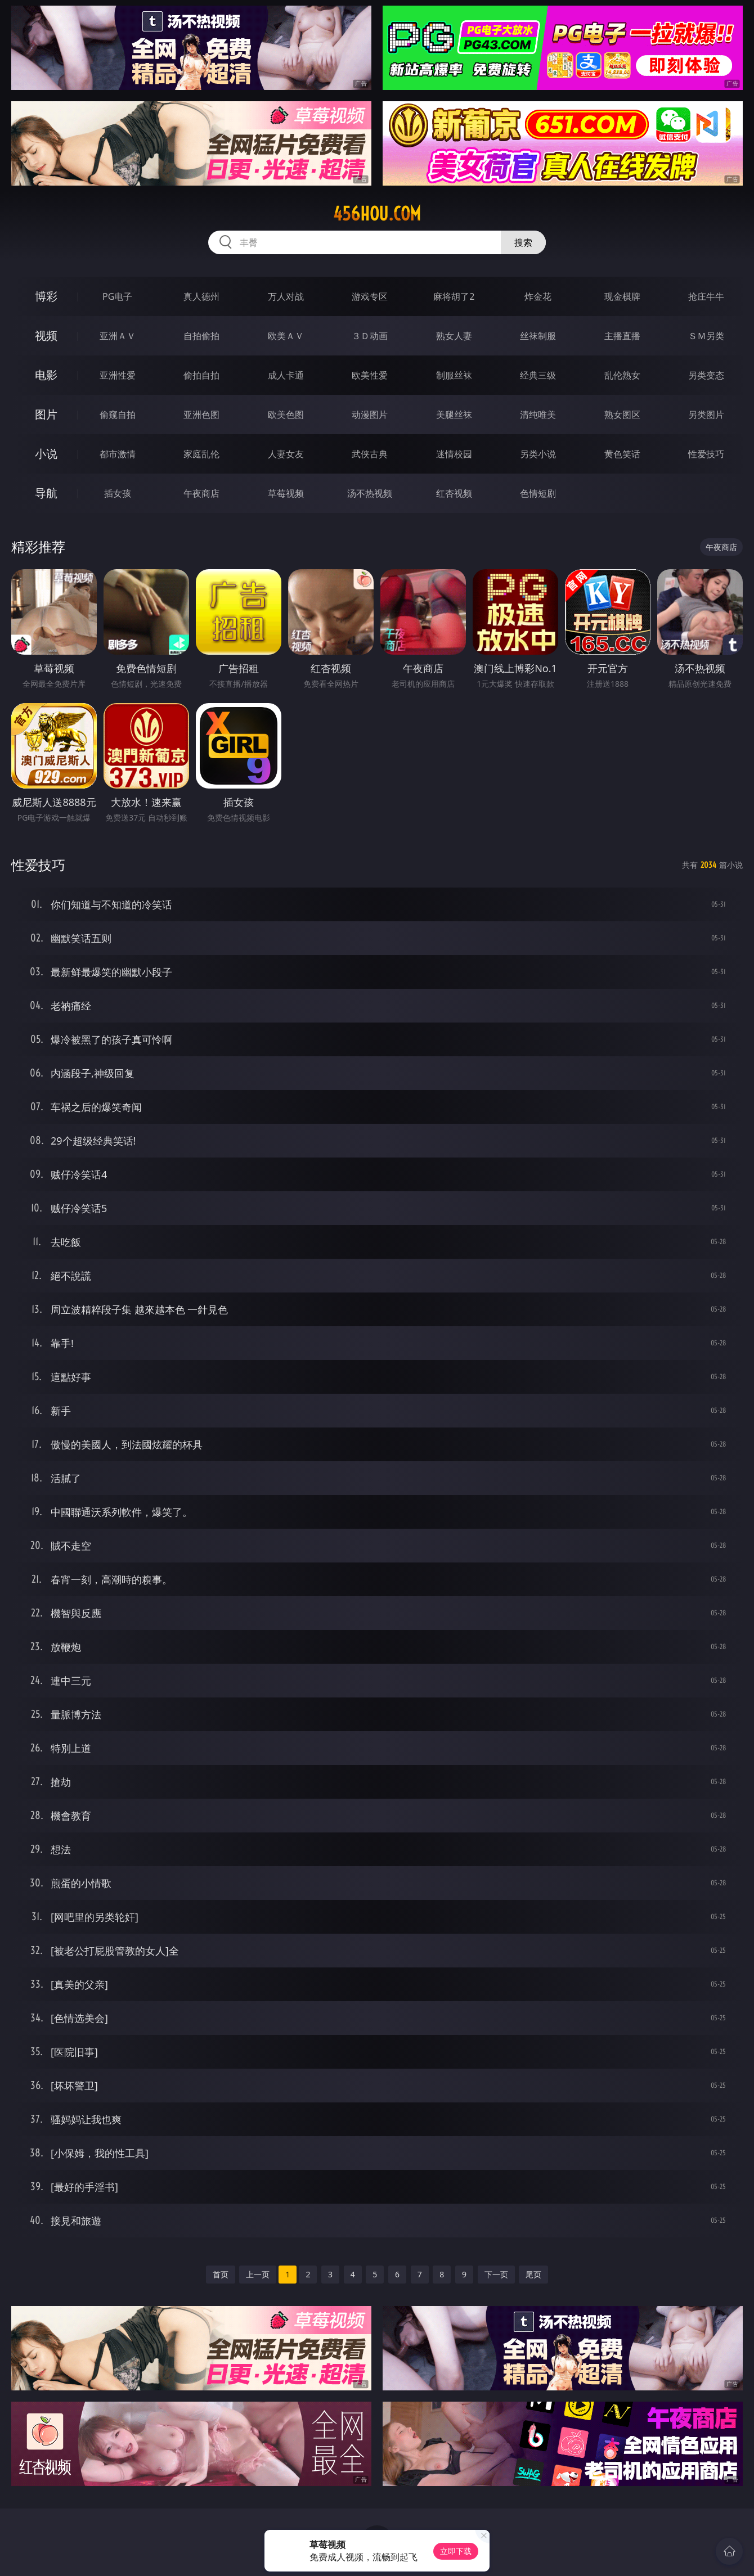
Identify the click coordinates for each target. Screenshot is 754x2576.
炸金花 (537, 296)
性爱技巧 (706, 454)
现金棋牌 (622, 296)
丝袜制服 (538, 336)
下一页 (496, 2274)
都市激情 (118, 454)
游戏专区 (370, 296)
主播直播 (622, 336)
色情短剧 (538, 493)
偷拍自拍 (201, 375)
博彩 (46, 296)
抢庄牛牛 (706, 296)
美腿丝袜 (454, 414)
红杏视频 (454, 493)
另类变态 (706, 375)
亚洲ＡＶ (118, 336)
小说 (46, 453)
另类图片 (706, 414)
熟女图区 (622, 414)
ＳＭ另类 (706, 336)
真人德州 (201, 296)
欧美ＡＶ (286, 336)
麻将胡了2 (453, 296)
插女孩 (117, 493)
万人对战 (286, 296)
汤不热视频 (369, 493)
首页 (220, 2274)
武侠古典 (370, 454)
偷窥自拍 (118, 414)
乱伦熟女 (622, 375)
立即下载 (456, 2551)
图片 (46, 414)
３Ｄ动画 (370, 336)
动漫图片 (370, 414)
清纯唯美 (538, 414)
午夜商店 (201, 493)
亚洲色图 (201, 414)
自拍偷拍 (201, 336)
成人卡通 (286, 375)
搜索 (523, 242)
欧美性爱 (370, 375)
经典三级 (538, 375)
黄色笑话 (622, 454)
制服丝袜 (454, 375)
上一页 (258, 2274)
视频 (46, 335)
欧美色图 (286, 414)
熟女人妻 (454, 336)
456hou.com (377, 213)
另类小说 (538, 454)
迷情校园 (454, 454)
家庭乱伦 (201, 454)
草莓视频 (286, 493)
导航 (46, 493)
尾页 (533, 2274)
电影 (46, 374)
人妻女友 (286, 454)
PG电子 (117, 296)
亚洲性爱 (118, 375)
